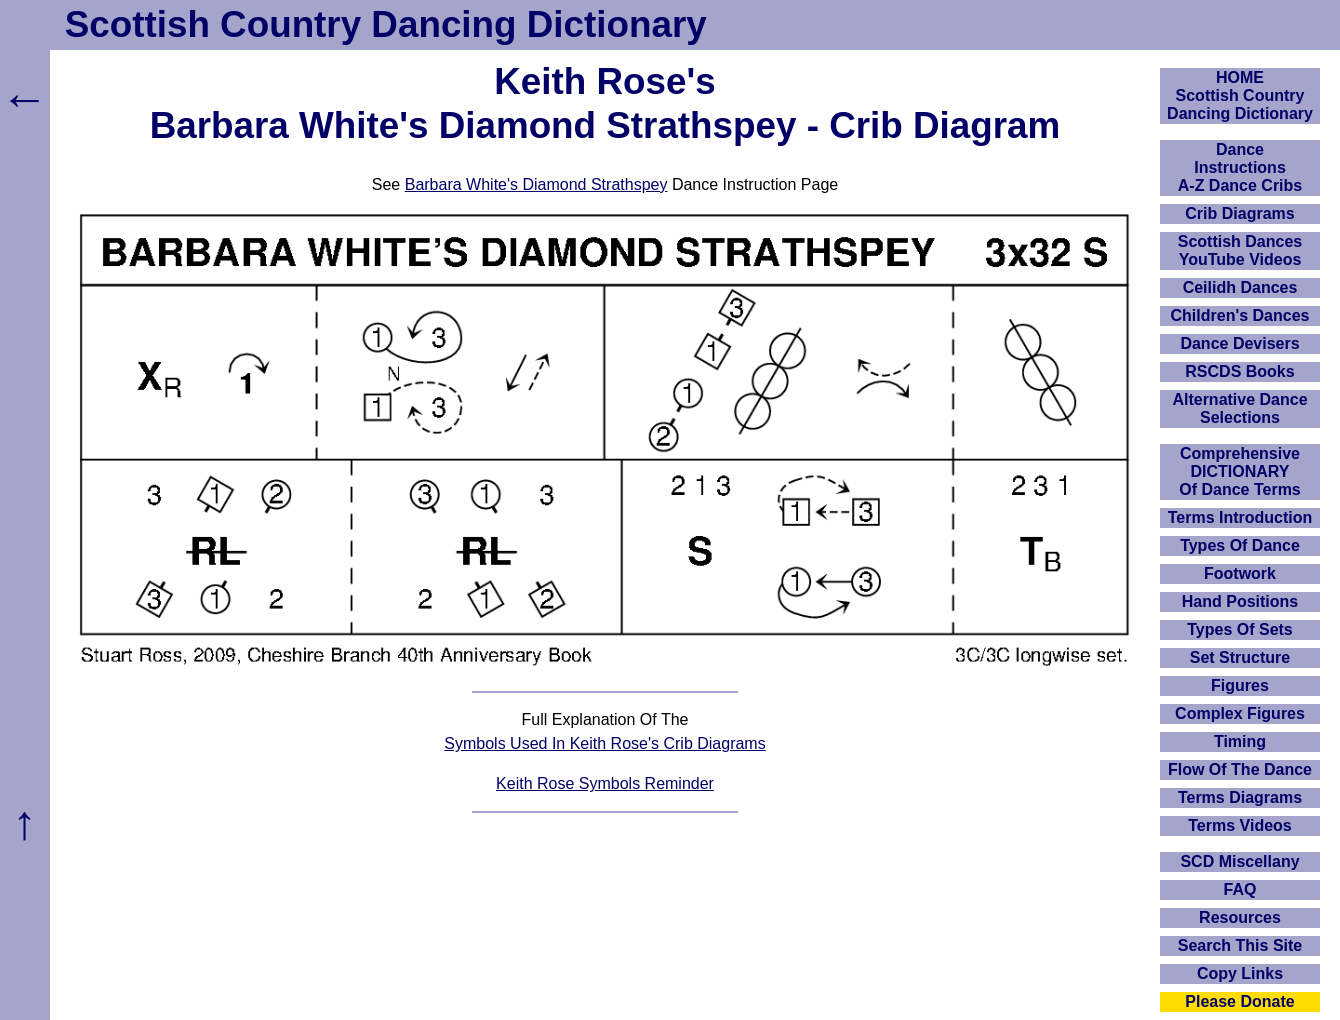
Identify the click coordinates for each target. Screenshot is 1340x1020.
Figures (1240, 685)
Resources (1240, 917)
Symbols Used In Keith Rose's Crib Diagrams (604, 743)
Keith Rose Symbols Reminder (605, 783)
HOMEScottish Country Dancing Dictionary (1240, 95)
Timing (1240, 741)
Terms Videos (1239, 825)
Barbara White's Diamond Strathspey (536, 184)
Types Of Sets (1240, 629)
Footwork (1240, 573)
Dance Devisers (1239, 343)
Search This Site (1240, 945)
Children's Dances (1240, 315)
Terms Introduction (1240, 517)
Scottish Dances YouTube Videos (1240, 250)
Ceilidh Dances (1240, 287)
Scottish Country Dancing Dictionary (386, 24)
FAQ (1240, 889)
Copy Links (1240, 973)
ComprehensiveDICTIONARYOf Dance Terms (1240, 471)
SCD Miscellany (1239, 861)
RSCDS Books (1239, 371)
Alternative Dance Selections (1239, 408)
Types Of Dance (1240, 545)
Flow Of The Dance (1240, 769)
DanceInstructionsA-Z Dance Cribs (1240, 167)
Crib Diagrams (1239, 213)
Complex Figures (1240, 713)
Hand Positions (1240, 601)
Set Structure (1240, 657)
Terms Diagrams (1240, 797)
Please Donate (1239, 1001)
